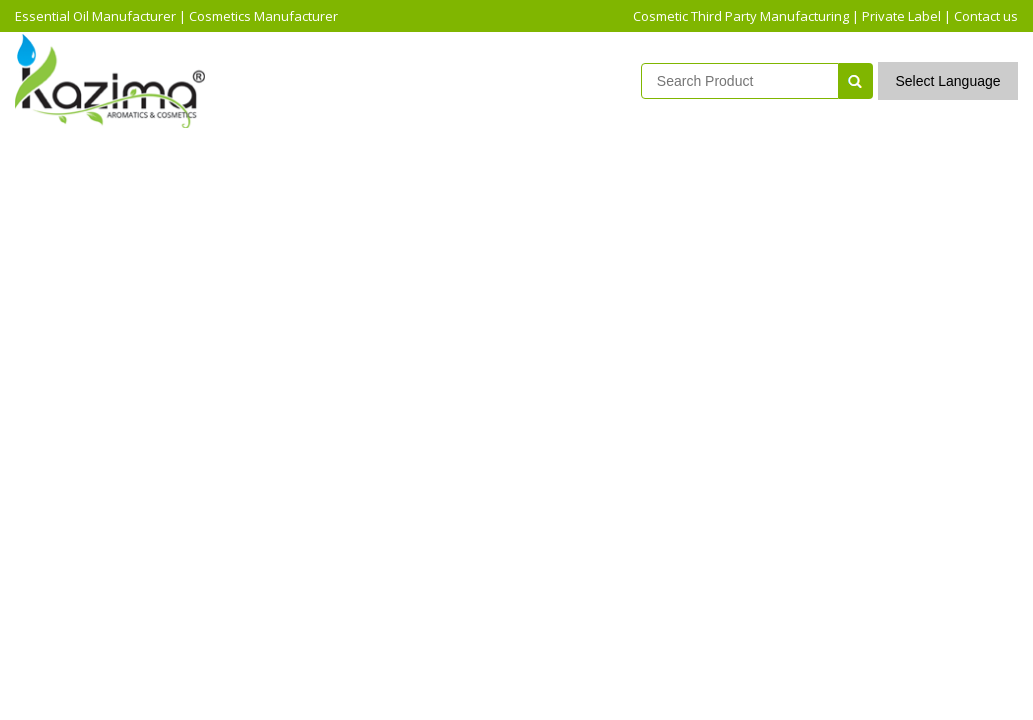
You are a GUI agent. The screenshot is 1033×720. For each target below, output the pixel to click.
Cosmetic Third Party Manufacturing (741, 16)
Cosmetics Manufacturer (263, 16)
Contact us (986, 16)
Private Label (901, 16)
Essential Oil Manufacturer (95, 16)
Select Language (947, 81)
